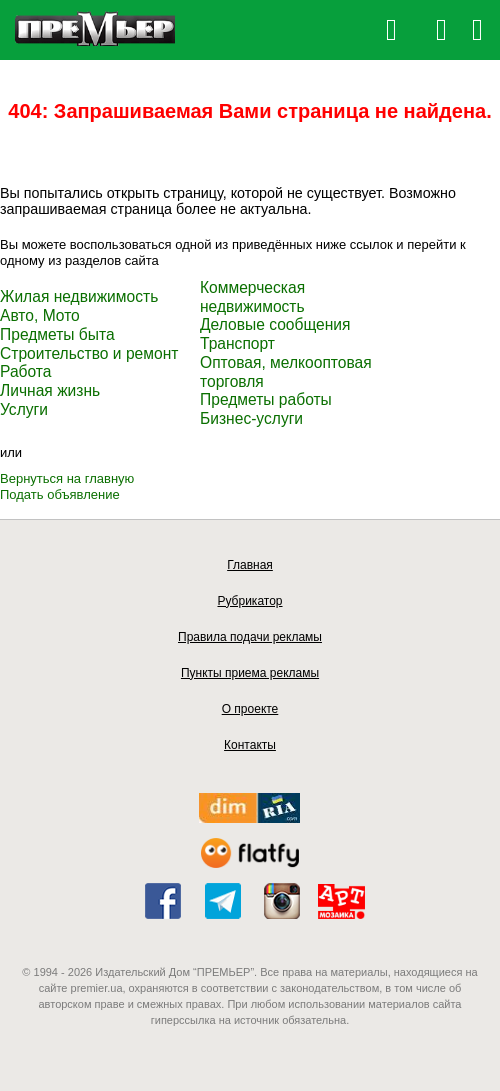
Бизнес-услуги (251, 418)
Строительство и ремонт (89, 353)
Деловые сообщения (275, 324)
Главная (250, 565)
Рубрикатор (249, 601)
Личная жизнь (50, 390)
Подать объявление (60, 494)
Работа (25, 371)
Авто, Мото (40, 315)
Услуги (24, 409)
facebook (163, 901)
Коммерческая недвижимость (252, 297)
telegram (223, 901)
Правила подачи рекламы (250, 637)
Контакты (250, 745)
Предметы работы (266, 399)
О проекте (250, 709)
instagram (282, 901)
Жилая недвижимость (79, 296)
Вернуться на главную (67, 478)
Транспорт (237, 343)
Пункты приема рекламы (250, 673)
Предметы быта (57, 334)
